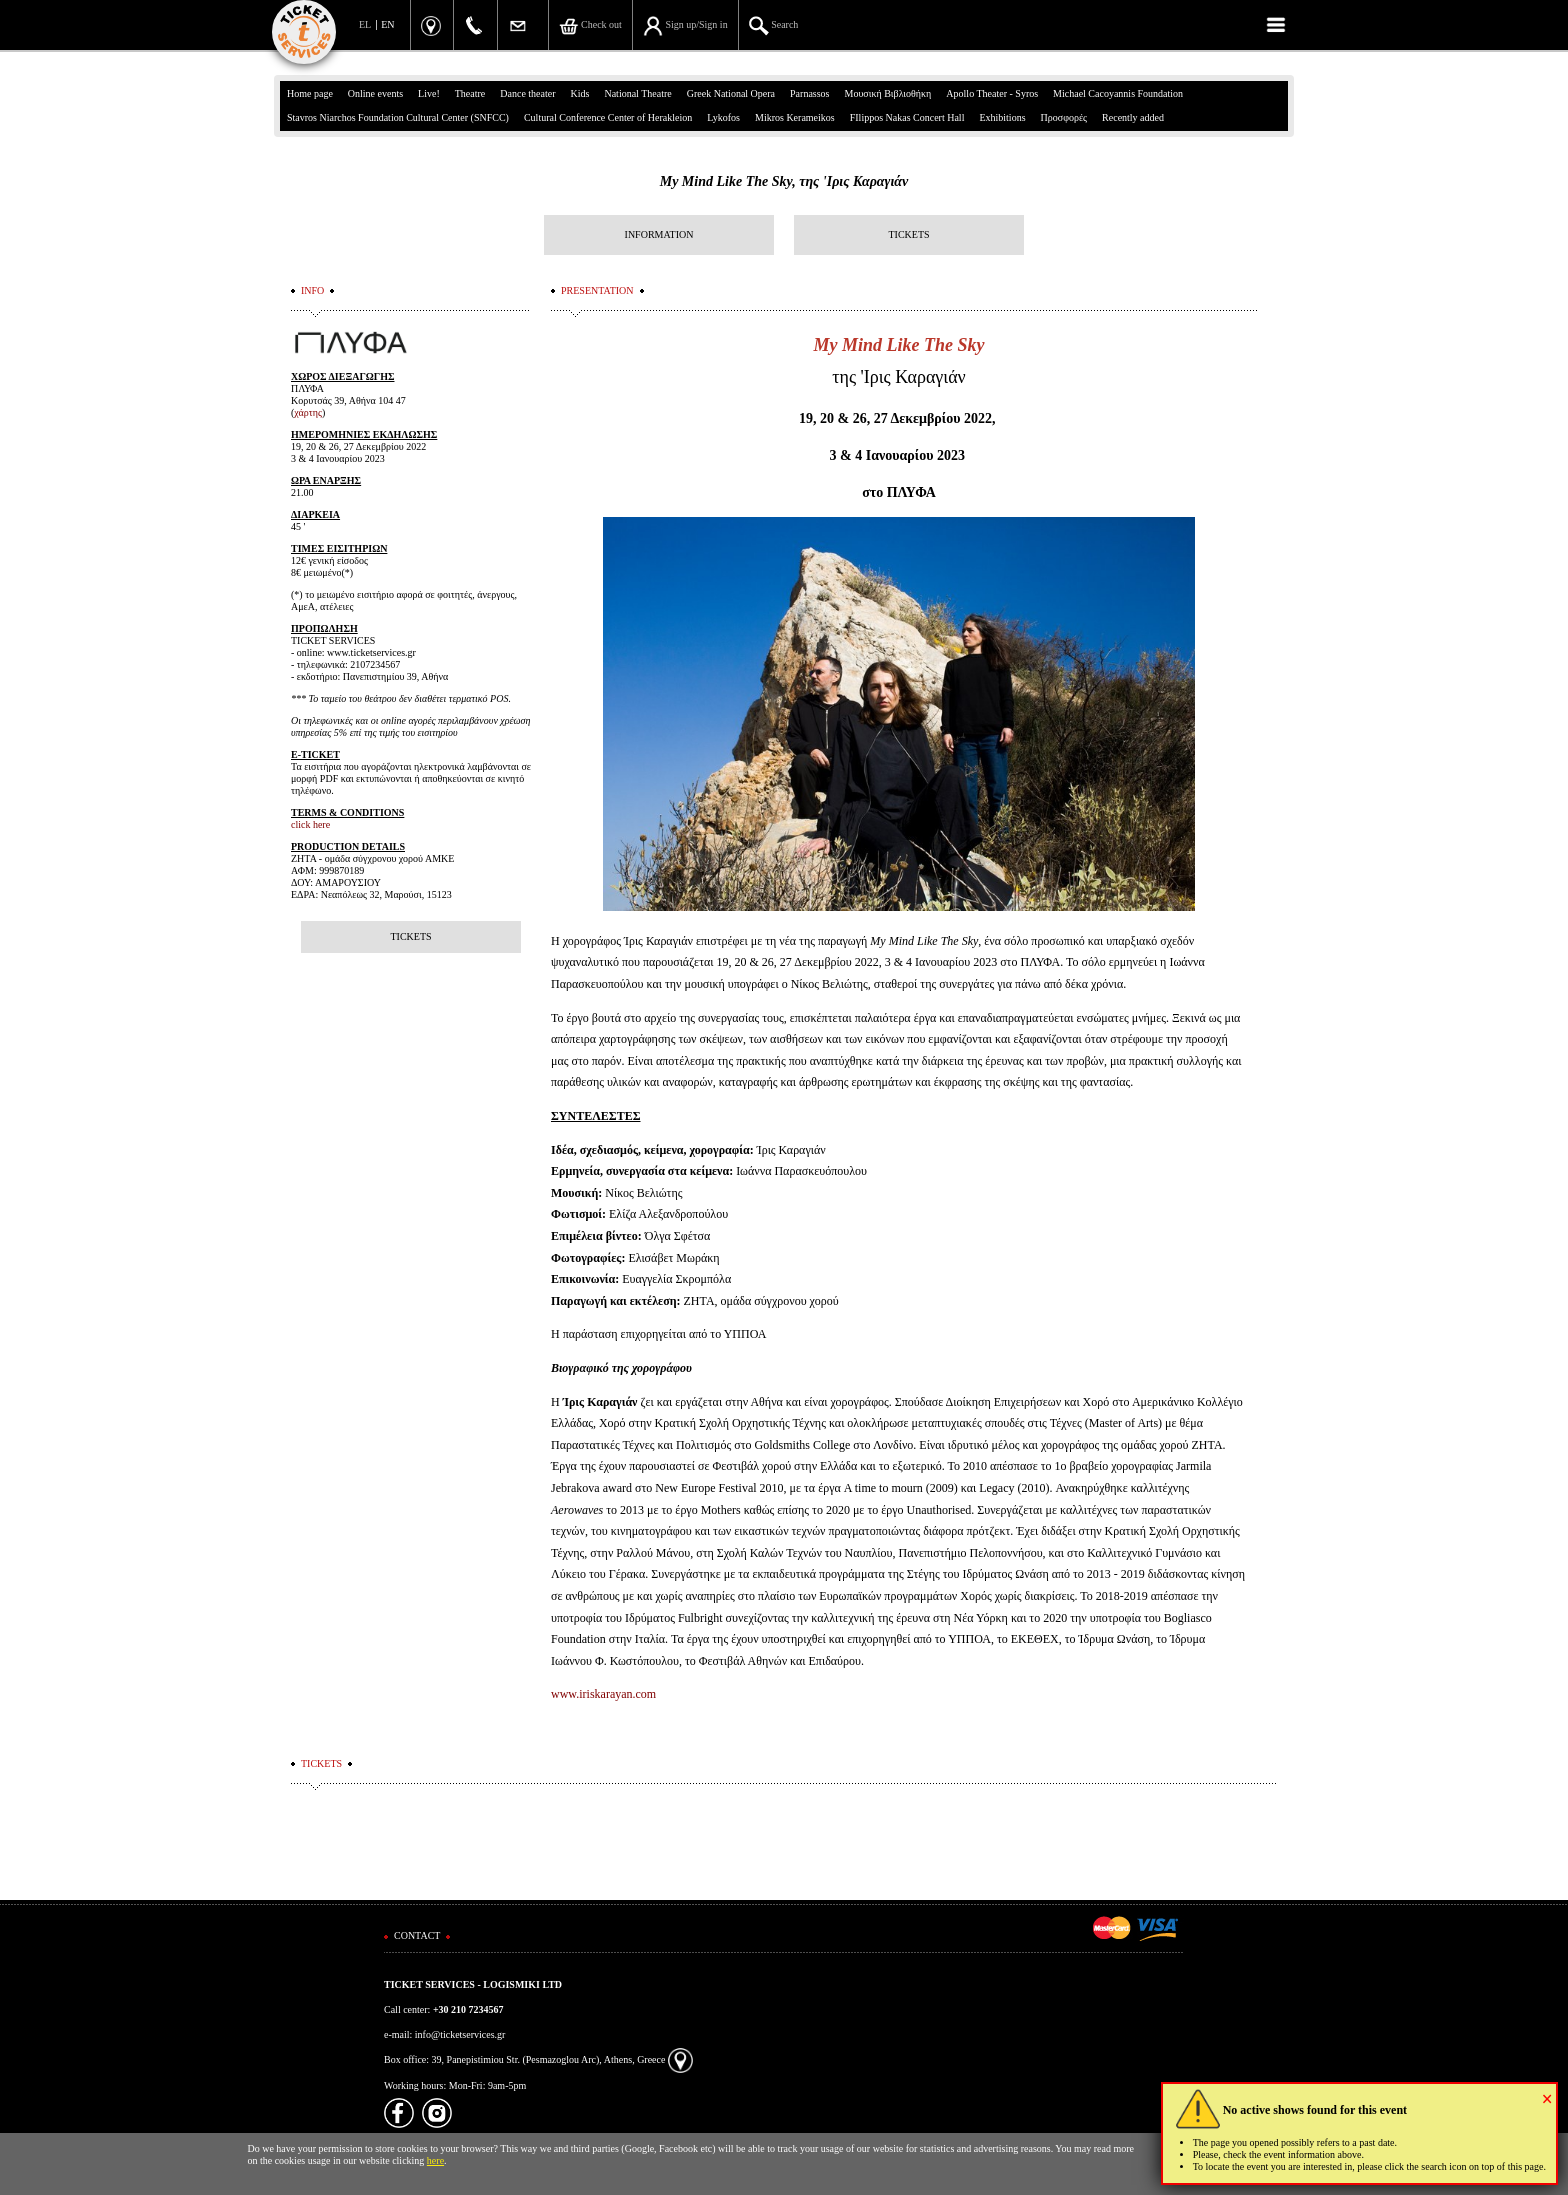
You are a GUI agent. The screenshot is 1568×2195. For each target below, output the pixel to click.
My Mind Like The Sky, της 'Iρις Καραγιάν (784, 181)
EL (365, 24)
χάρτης (308, 412)
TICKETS (908, 234)
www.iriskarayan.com (603, 1694)
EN (387, 24)
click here (310, 824)
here (435, 2160)
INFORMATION (659, 234)
